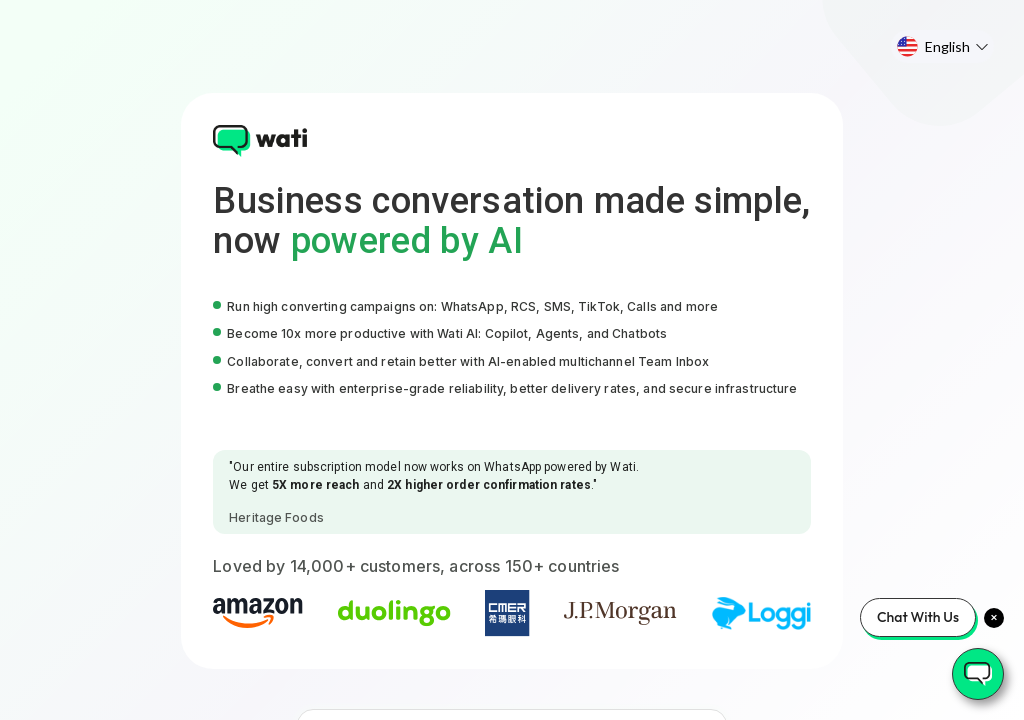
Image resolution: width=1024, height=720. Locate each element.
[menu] (942, 46)
